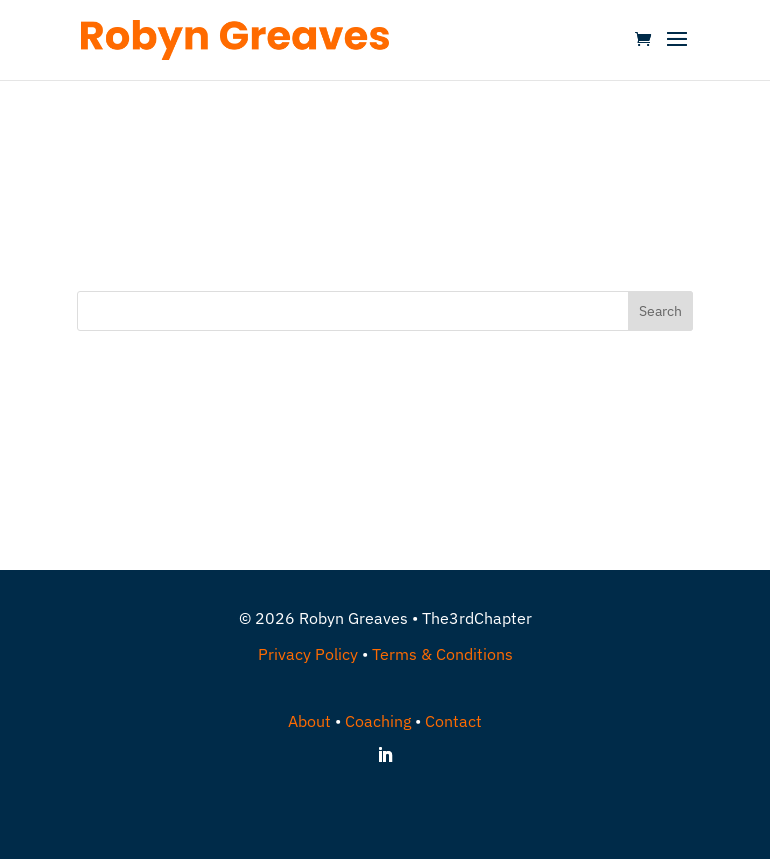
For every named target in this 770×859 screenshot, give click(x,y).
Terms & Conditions (442, 654)
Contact (453, 721)
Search (660, 311)
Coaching (378, 721)
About (309, 721)
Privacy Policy (308, 654)
